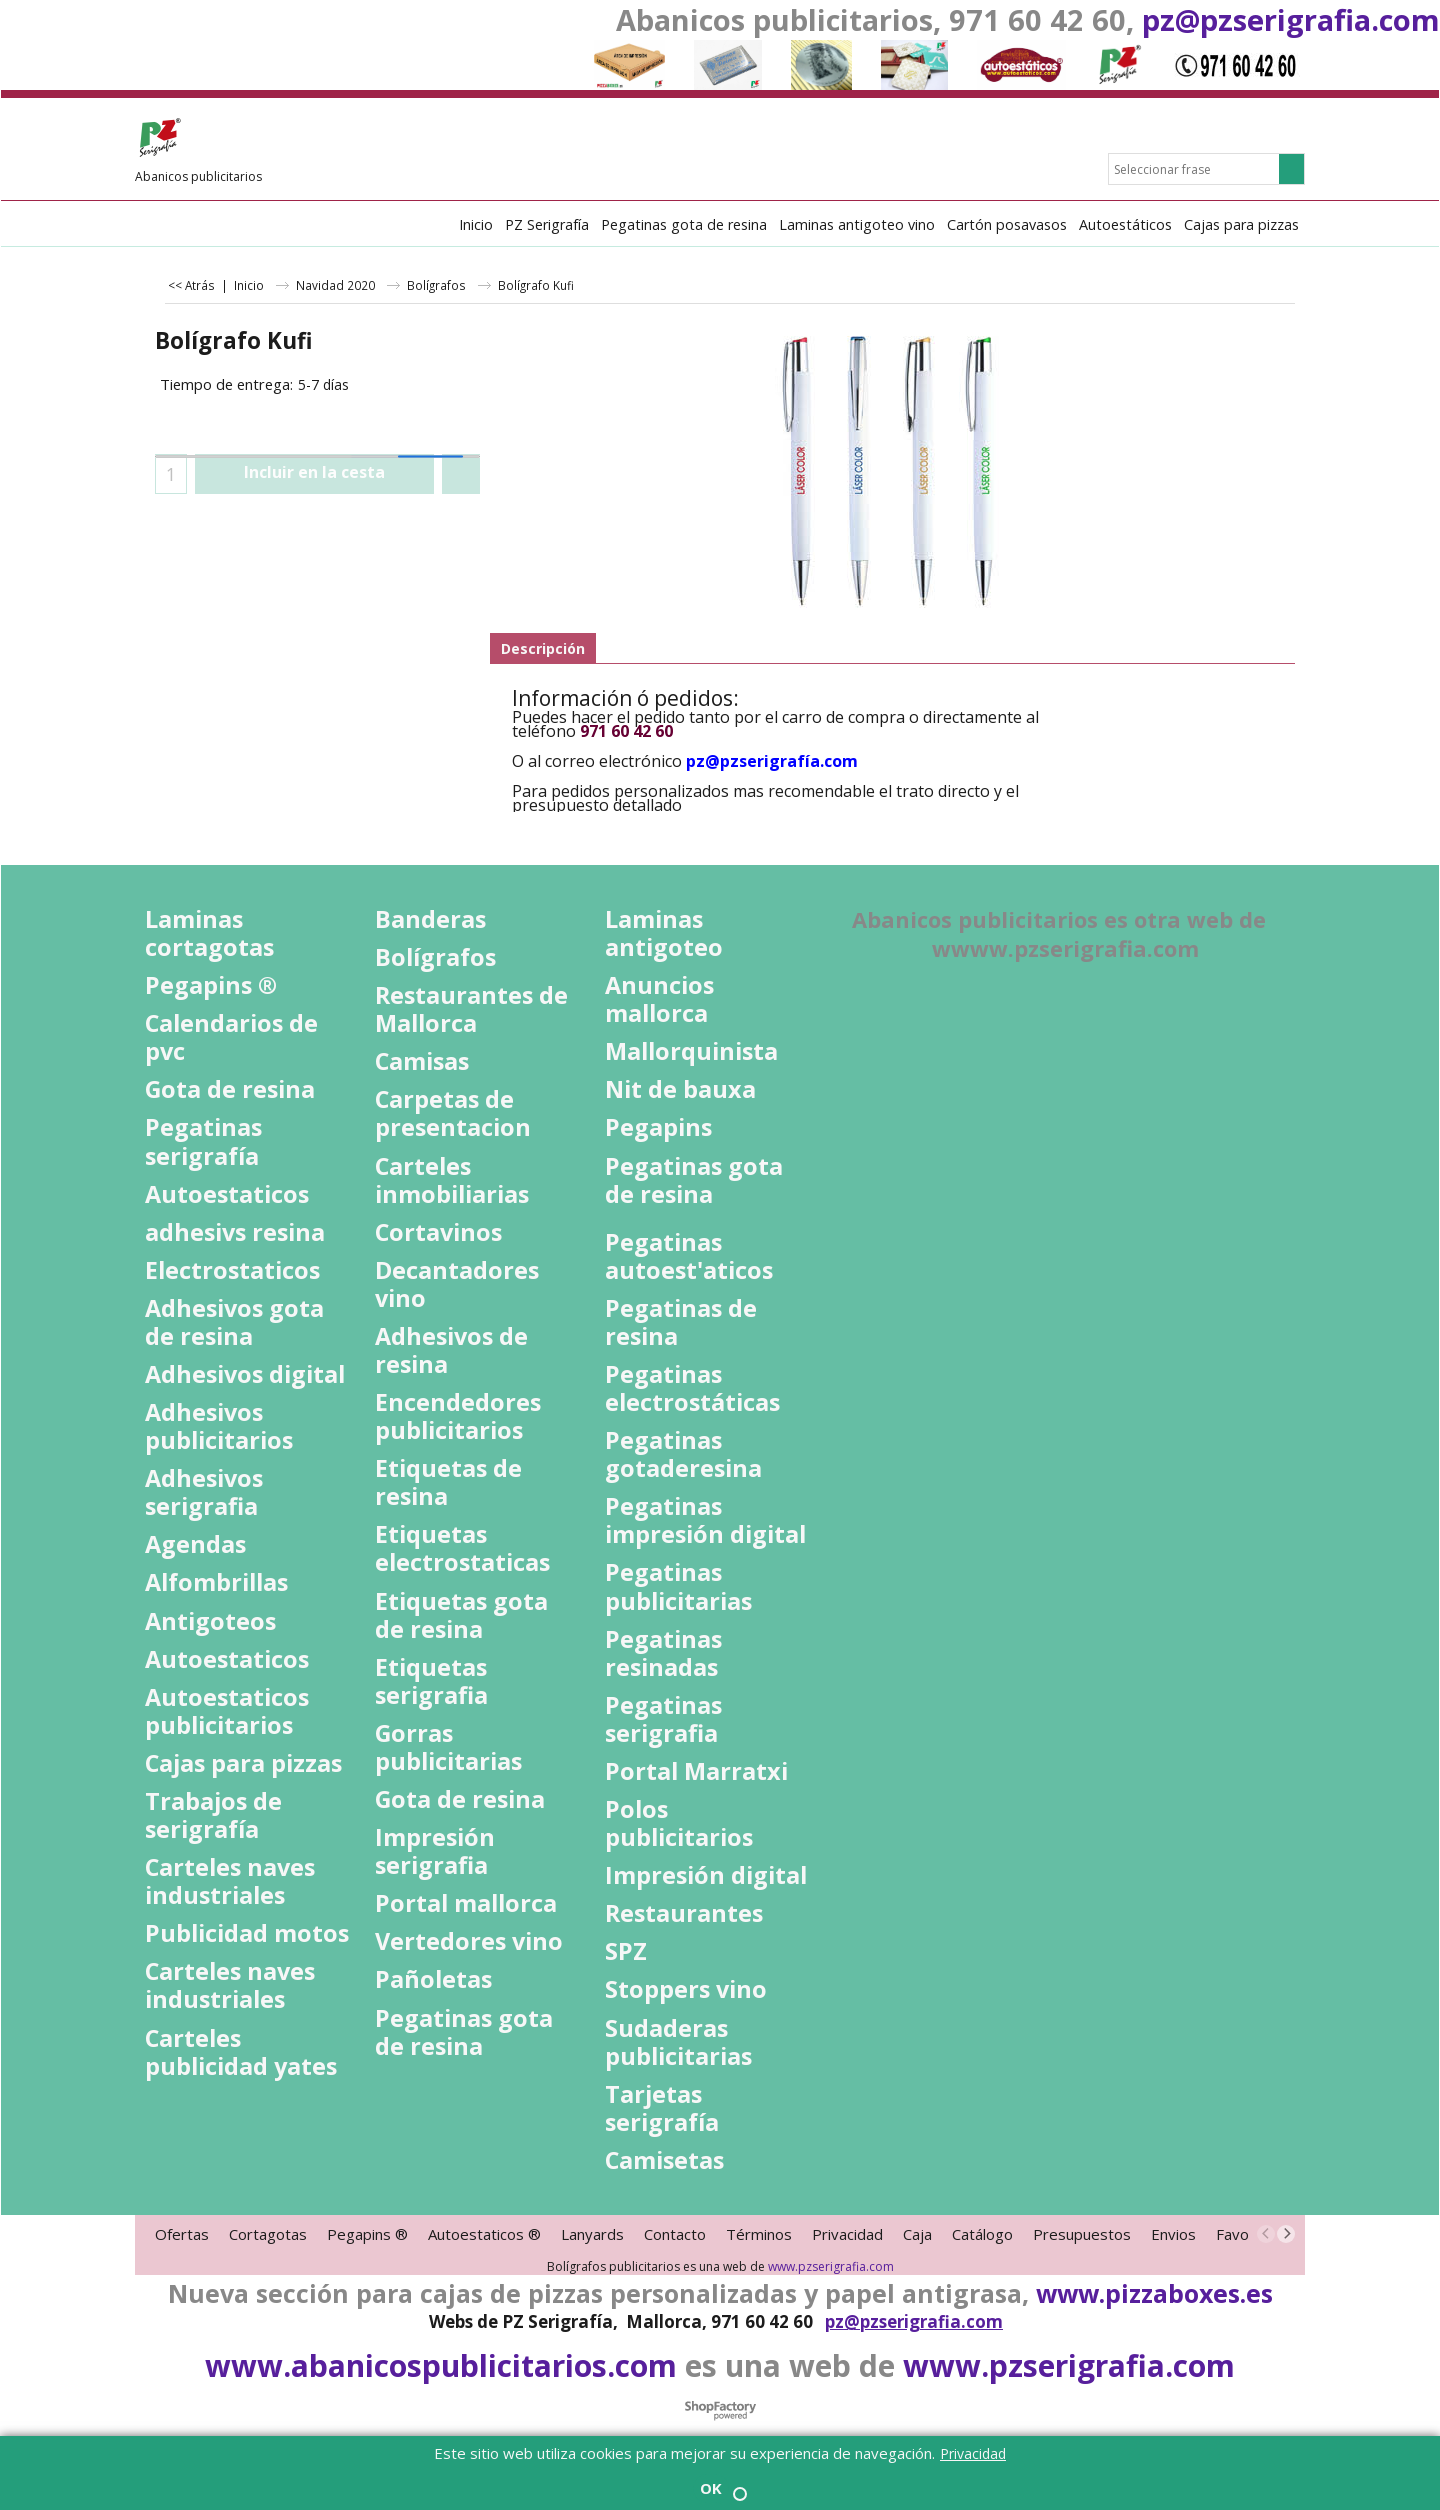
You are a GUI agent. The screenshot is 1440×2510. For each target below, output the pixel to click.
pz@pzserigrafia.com (1291, 19)
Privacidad (973, 2453)
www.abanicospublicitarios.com (441, 2365)
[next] (1286, 2234)
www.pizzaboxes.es (1154, 2293)
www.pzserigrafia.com (831, 2266)
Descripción (543, 648)
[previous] (1266, 2234)
